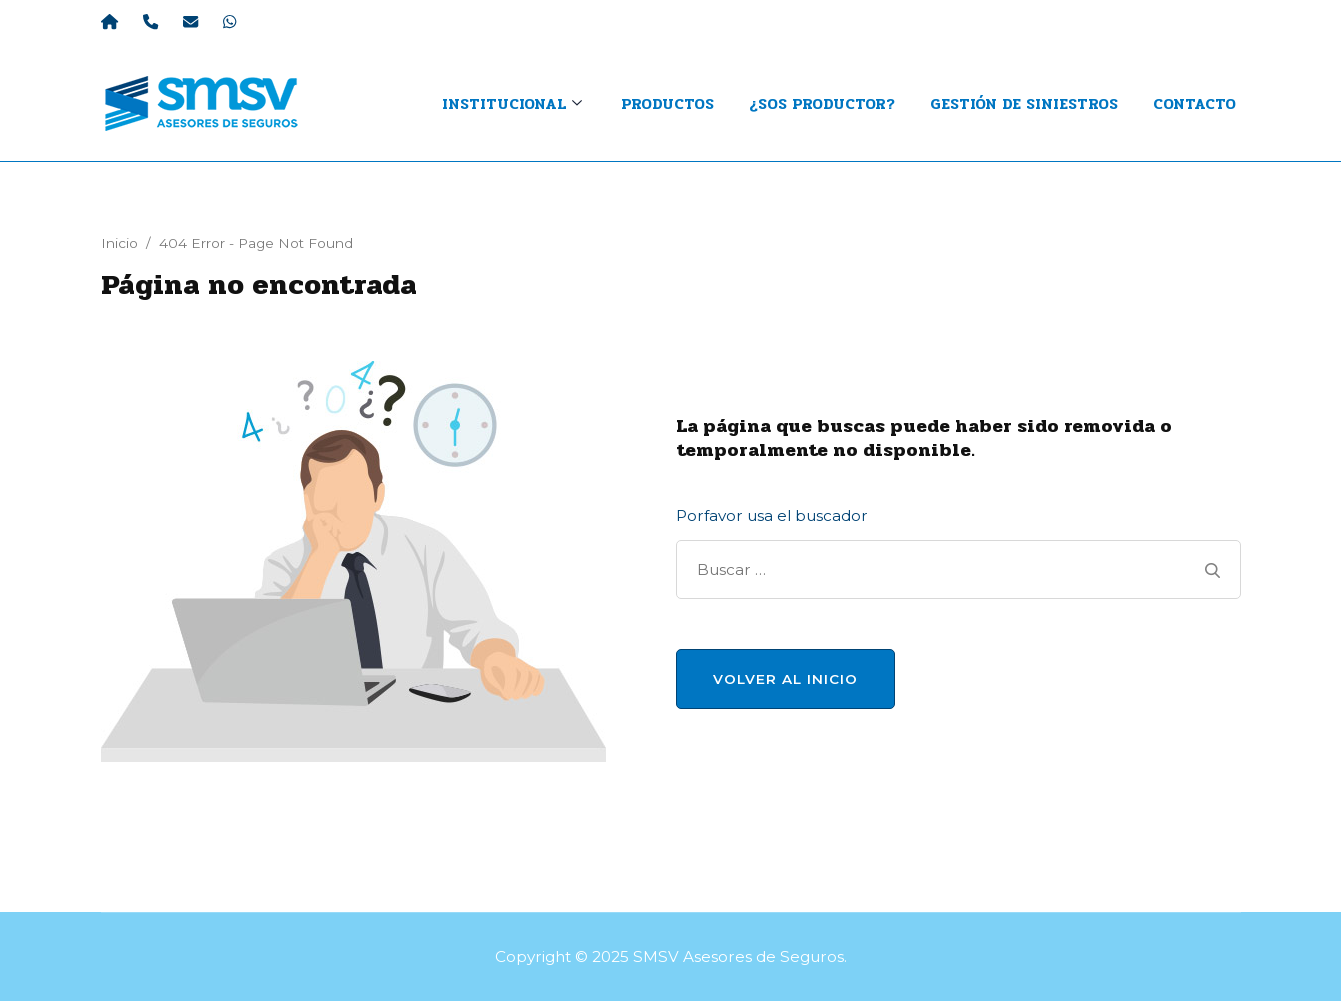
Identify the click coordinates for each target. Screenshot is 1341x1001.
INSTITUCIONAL (504, 104)
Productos (667, 104)
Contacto (1194, 104)
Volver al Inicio (785, 679)
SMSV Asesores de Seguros (738, 956)
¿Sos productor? (822, 104)
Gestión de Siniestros (1024, 104)
